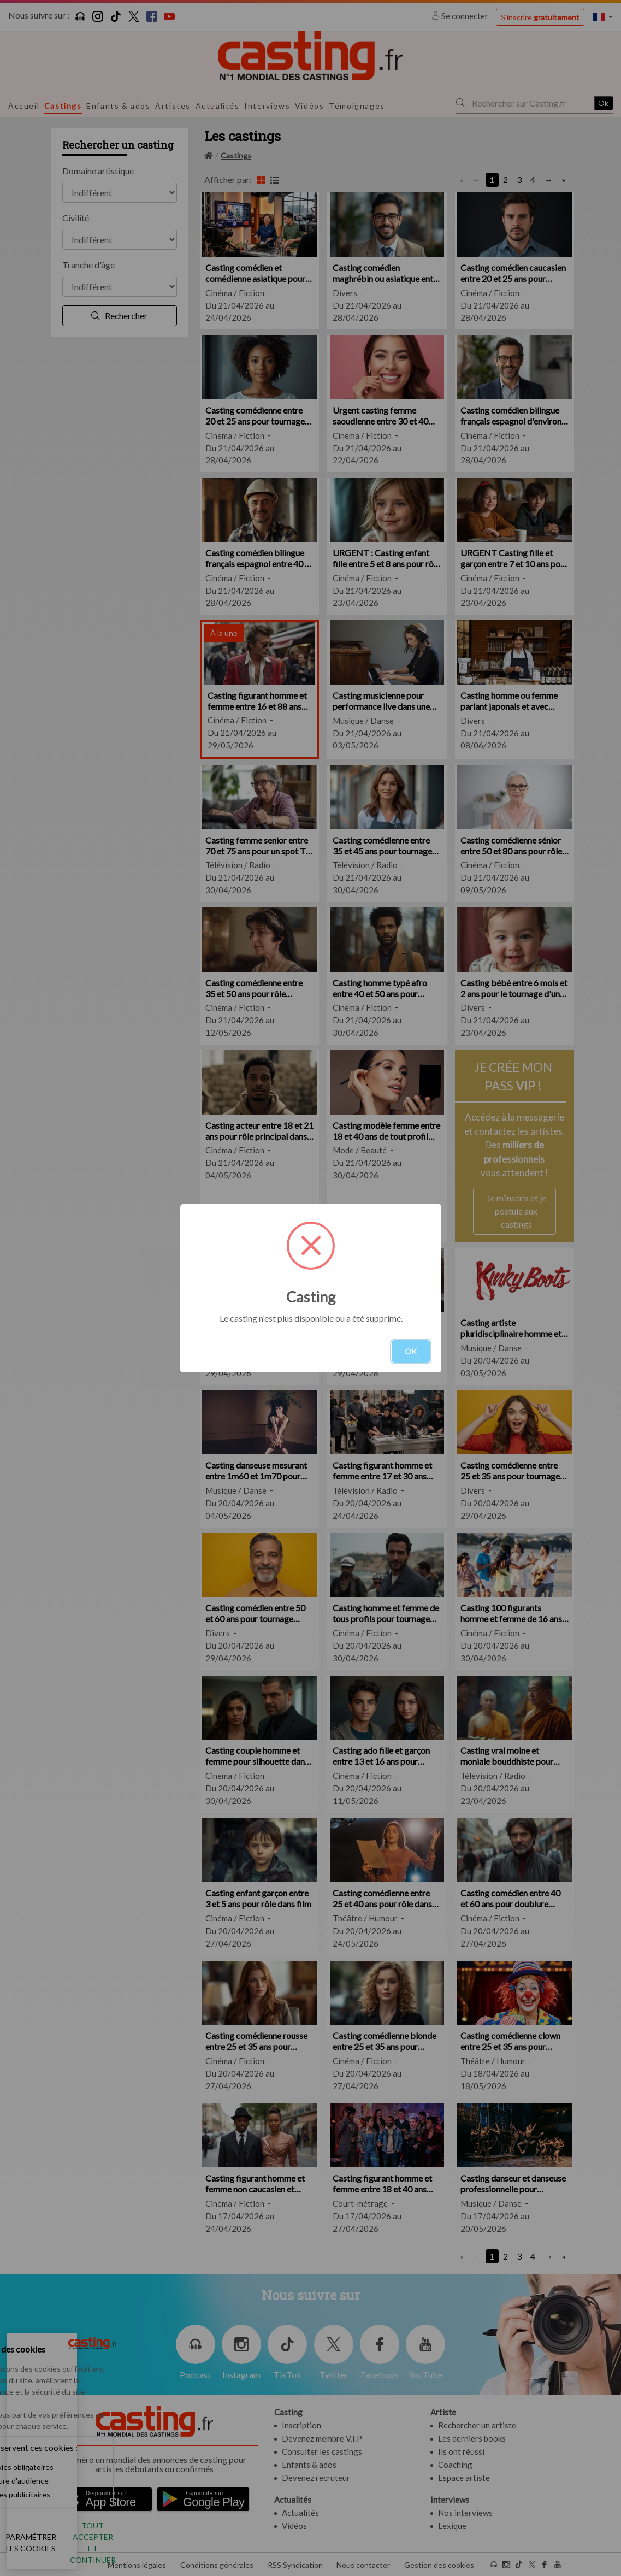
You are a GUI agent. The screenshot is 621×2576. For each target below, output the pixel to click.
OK (411, 1351)
